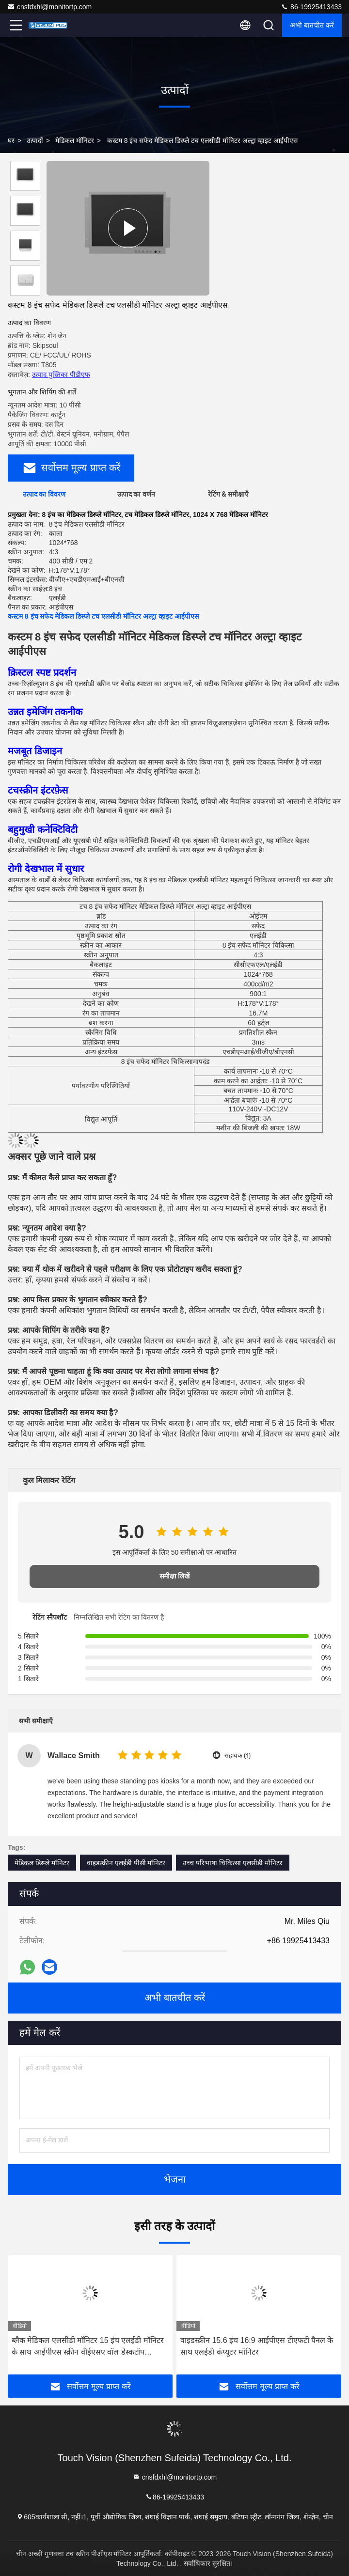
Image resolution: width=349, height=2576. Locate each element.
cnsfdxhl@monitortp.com (49, 7)
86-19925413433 (311, 7)
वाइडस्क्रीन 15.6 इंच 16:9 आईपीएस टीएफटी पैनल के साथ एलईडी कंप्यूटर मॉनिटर (256, 2346)
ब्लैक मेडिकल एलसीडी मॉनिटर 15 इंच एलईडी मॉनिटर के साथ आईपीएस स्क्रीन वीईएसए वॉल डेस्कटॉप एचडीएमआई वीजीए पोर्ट (88, 2347)
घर (11, 140)
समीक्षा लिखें (174, 1576)
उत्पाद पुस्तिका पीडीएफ (61, 374)
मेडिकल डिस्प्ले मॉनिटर (42, 1863)
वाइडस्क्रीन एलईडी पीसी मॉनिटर (126, 1863)
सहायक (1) (237, 1755)
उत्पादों (35, 140)
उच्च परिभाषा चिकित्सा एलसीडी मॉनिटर (233, 1863)
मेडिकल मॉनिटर (74, 140)
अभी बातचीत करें (312, 25)
